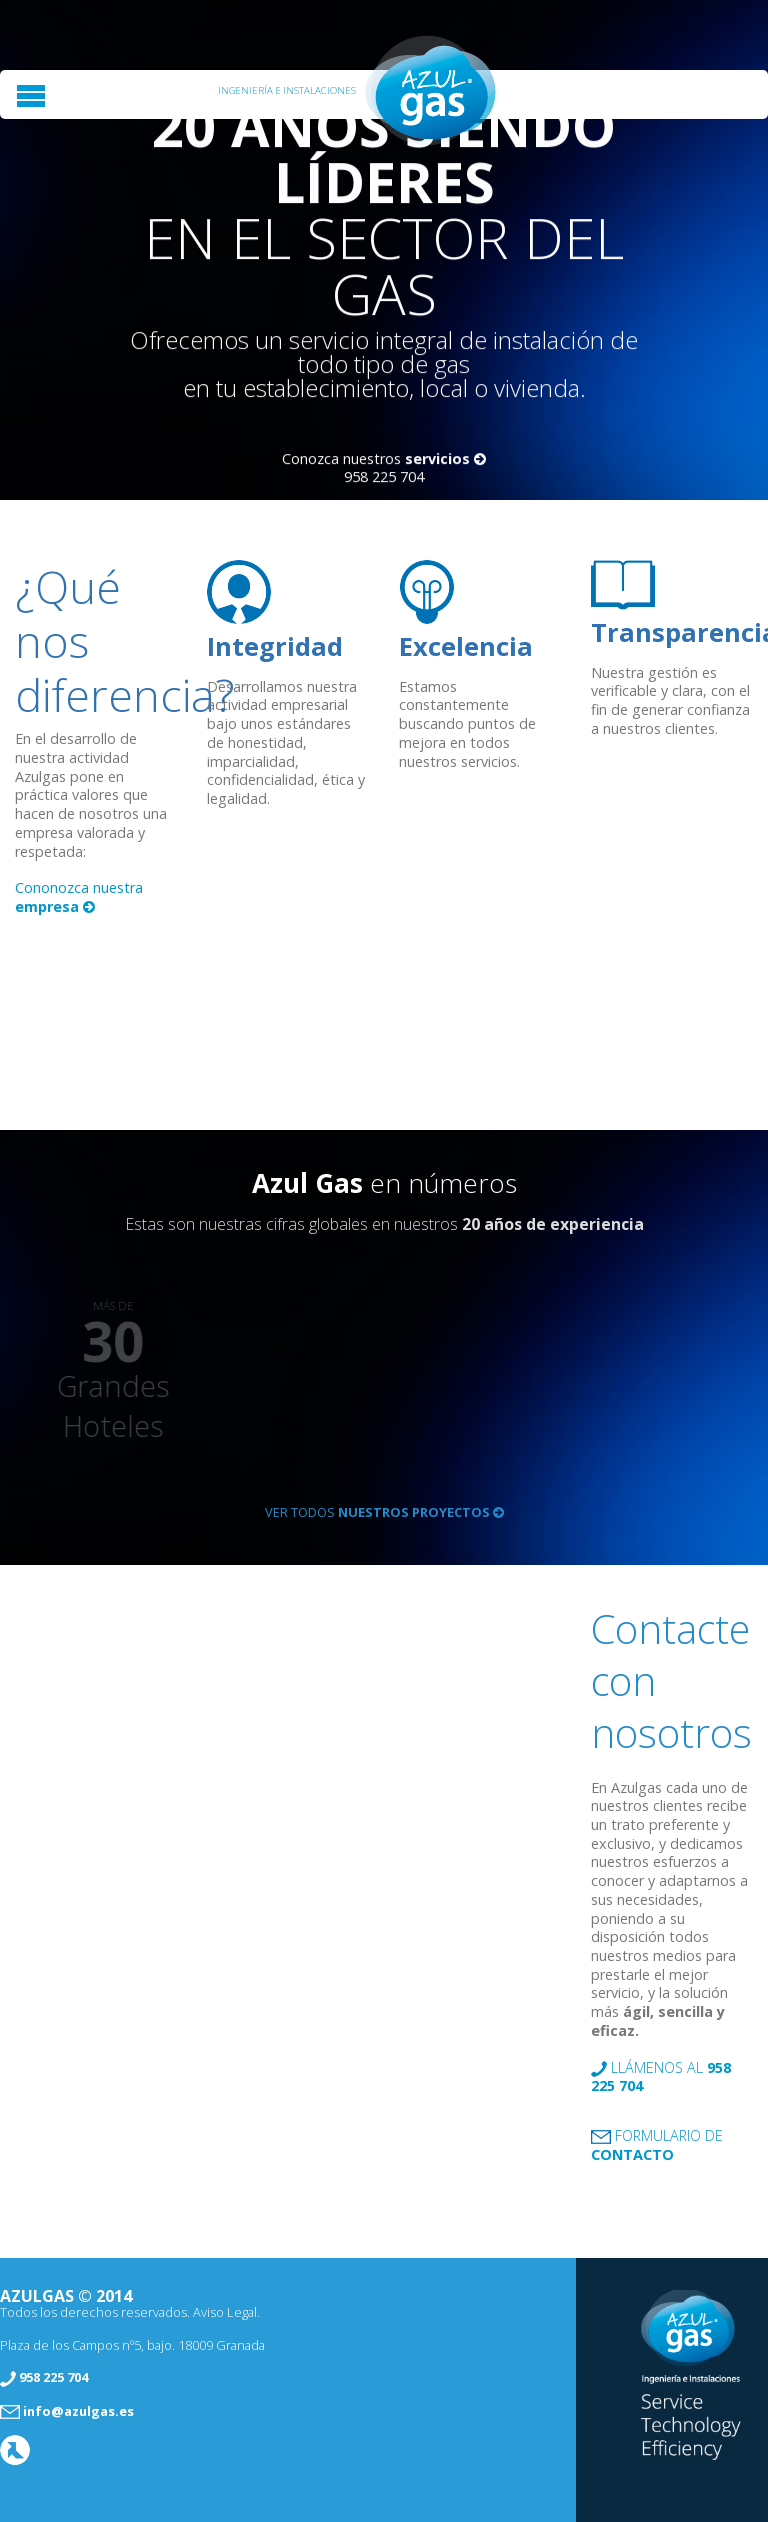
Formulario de (657, 2145)
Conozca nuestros (384, 459)
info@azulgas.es (78, 2411)
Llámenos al (661, 2077)
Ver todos (384, 1511)
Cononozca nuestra (79, 897)
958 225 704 (384, 477)
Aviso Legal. (226, 2312)
